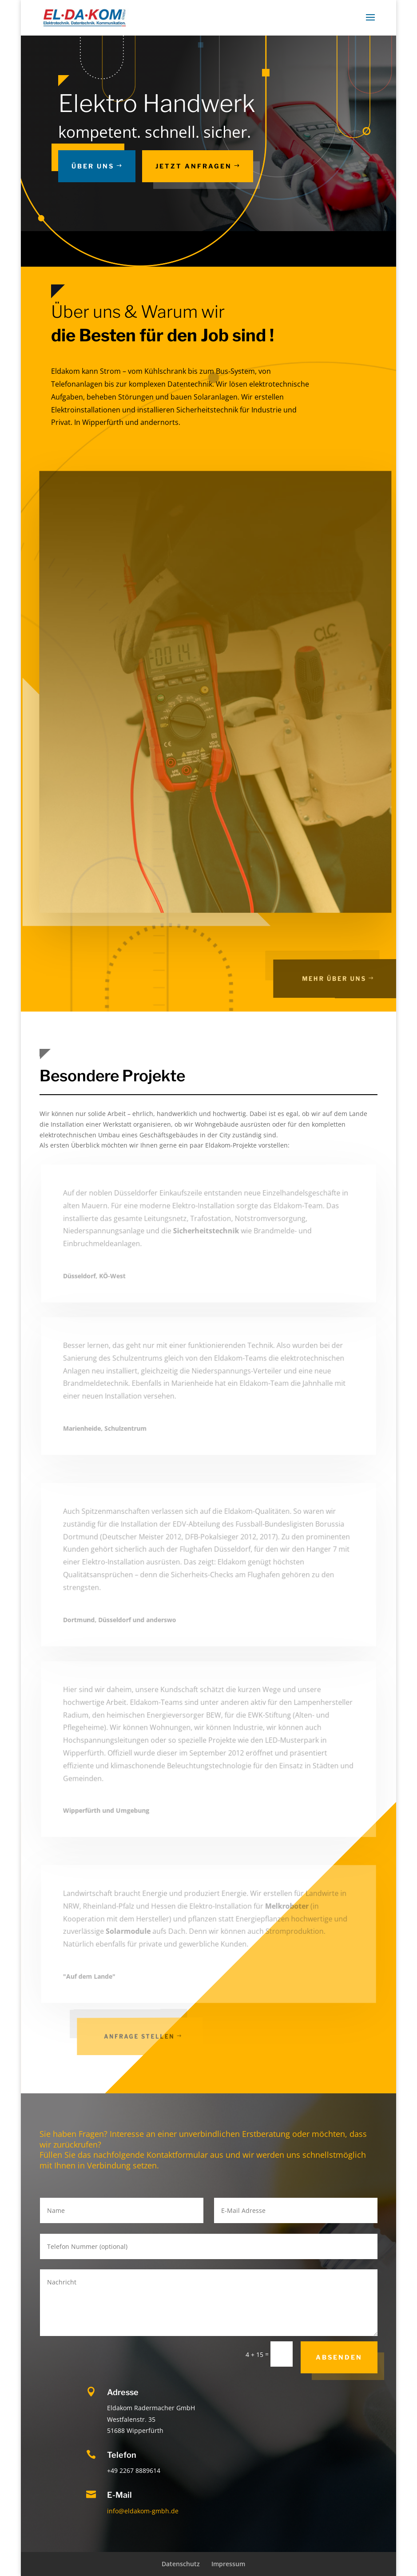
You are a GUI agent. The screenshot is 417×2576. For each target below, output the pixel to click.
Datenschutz (181, 2564)
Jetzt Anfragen (193, 166)
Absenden (339, 2357)
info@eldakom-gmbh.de (143, 2511)
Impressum (228, 2564)
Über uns (92, 166)
